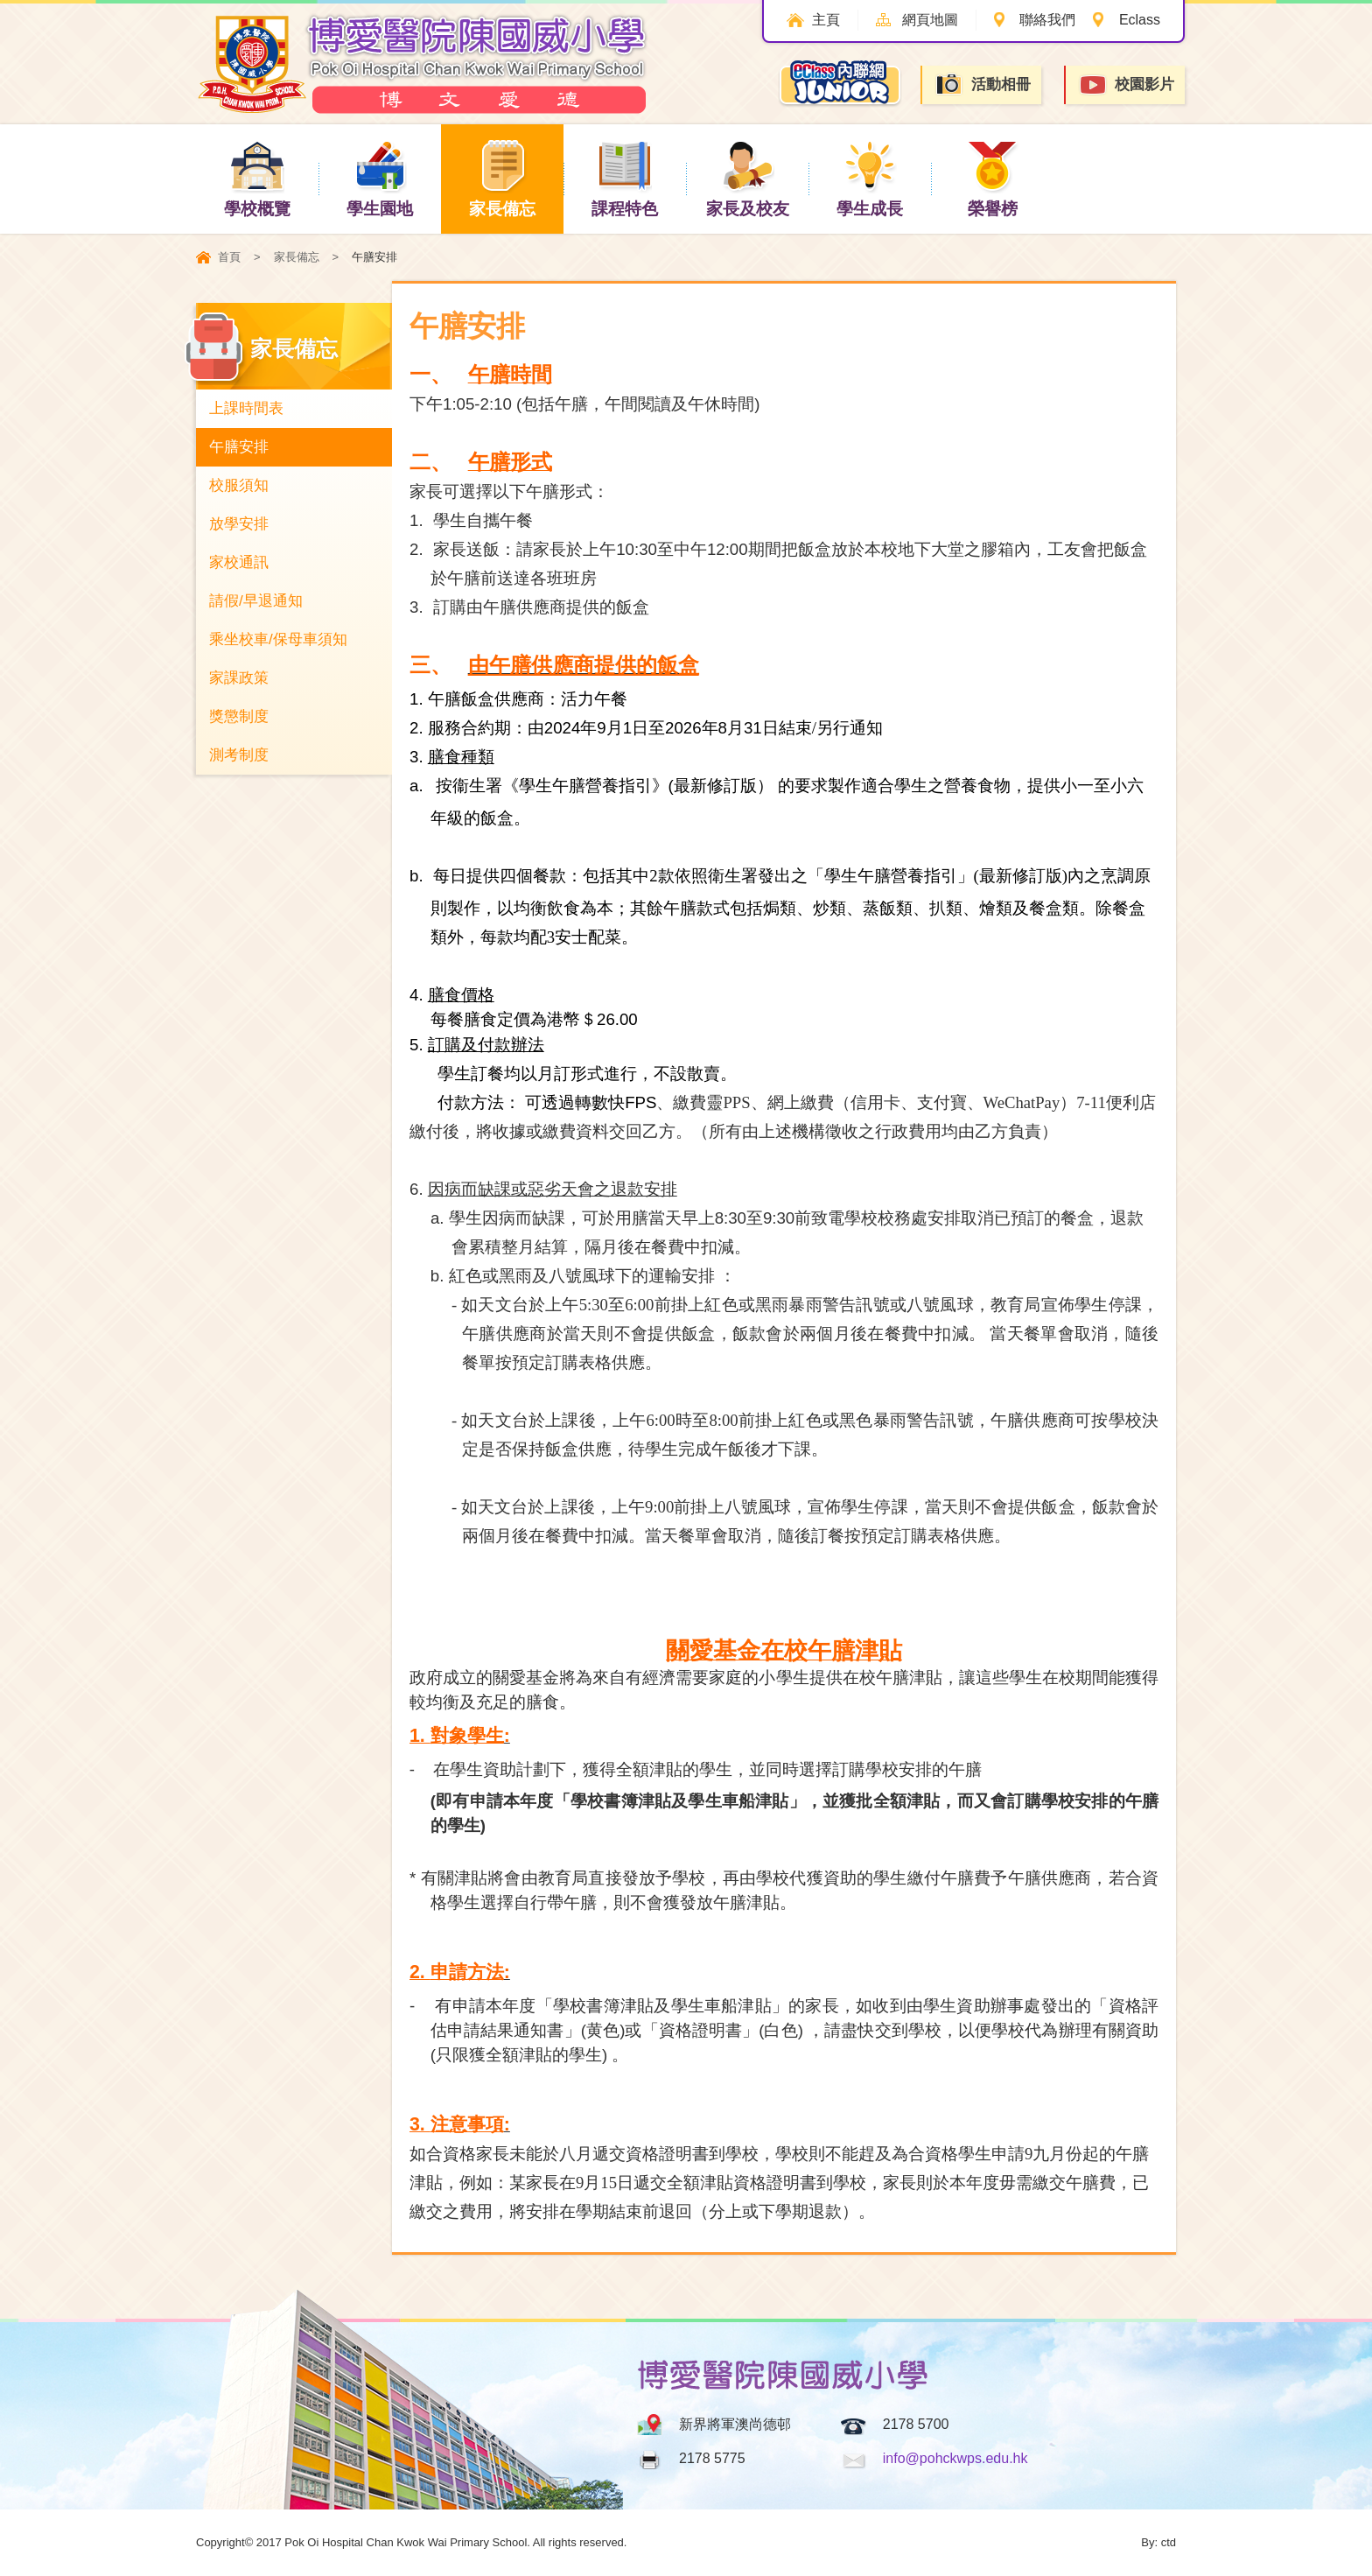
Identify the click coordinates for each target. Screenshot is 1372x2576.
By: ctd (1158, 2542)
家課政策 (239, 678)
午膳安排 (239, 447)
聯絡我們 (1047, 19)
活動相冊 (982, 84)
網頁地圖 (929, 19)
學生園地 (379, 178)
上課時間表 (246, 408)
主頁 (825, 19)
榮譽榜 (992, 178)
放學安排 (239, 524)
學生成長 (869, 178)
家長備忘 (502, 178)
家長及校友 (747, 178)
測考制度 (239, 755)
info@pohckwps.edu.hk (955, 2458)
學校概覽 (257, 178)
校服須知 (239, 485)
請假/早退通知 (256, 601)
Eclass (1139, 19)
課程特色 (625, 178)
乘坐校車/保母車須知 (278, 639)
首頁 (229, 256)
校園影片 (1126, 85)
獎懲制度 (239, 716)
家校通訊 (239, 562)
